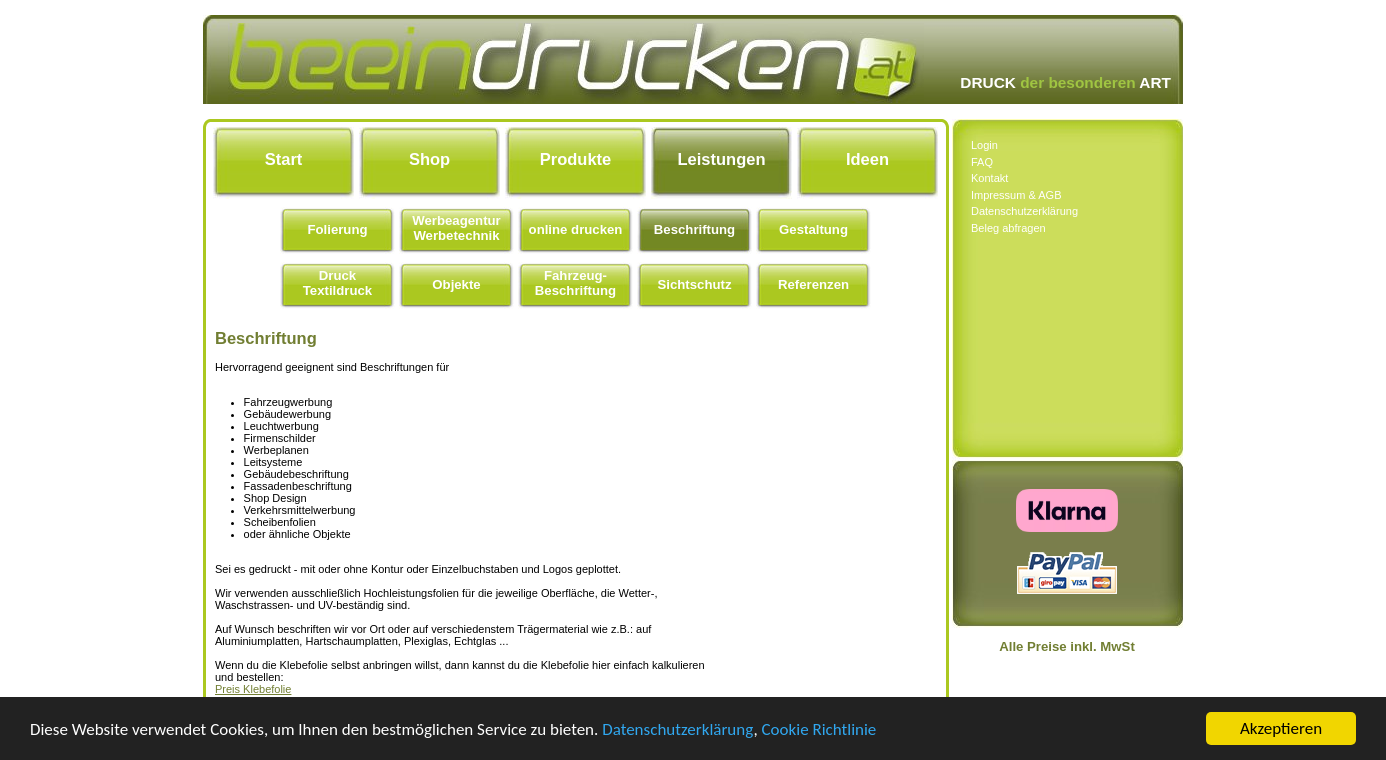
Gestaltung (813, 229)
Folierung (337, 229)
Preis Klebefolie (253, 689)
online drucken (576, 229)
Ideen (867, 159)
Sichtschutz (694, 284)
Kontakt (989, 178)
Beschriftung (694, 229)
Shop (429, 159)
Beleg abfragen (1008, 228)
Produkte (576, 159)
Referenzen (813, 284)
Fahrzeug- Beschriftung (575, 283)
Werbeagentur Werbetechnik (456, 228)
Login (984, 145)
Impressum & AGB (1016, 195)
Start (284, 159)
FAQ (982, 162)
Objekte (456, 284)
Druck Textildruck (337, 283)
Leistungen (721, 159)
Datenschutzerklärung (677, 729)
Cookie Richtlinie (819, 729)
